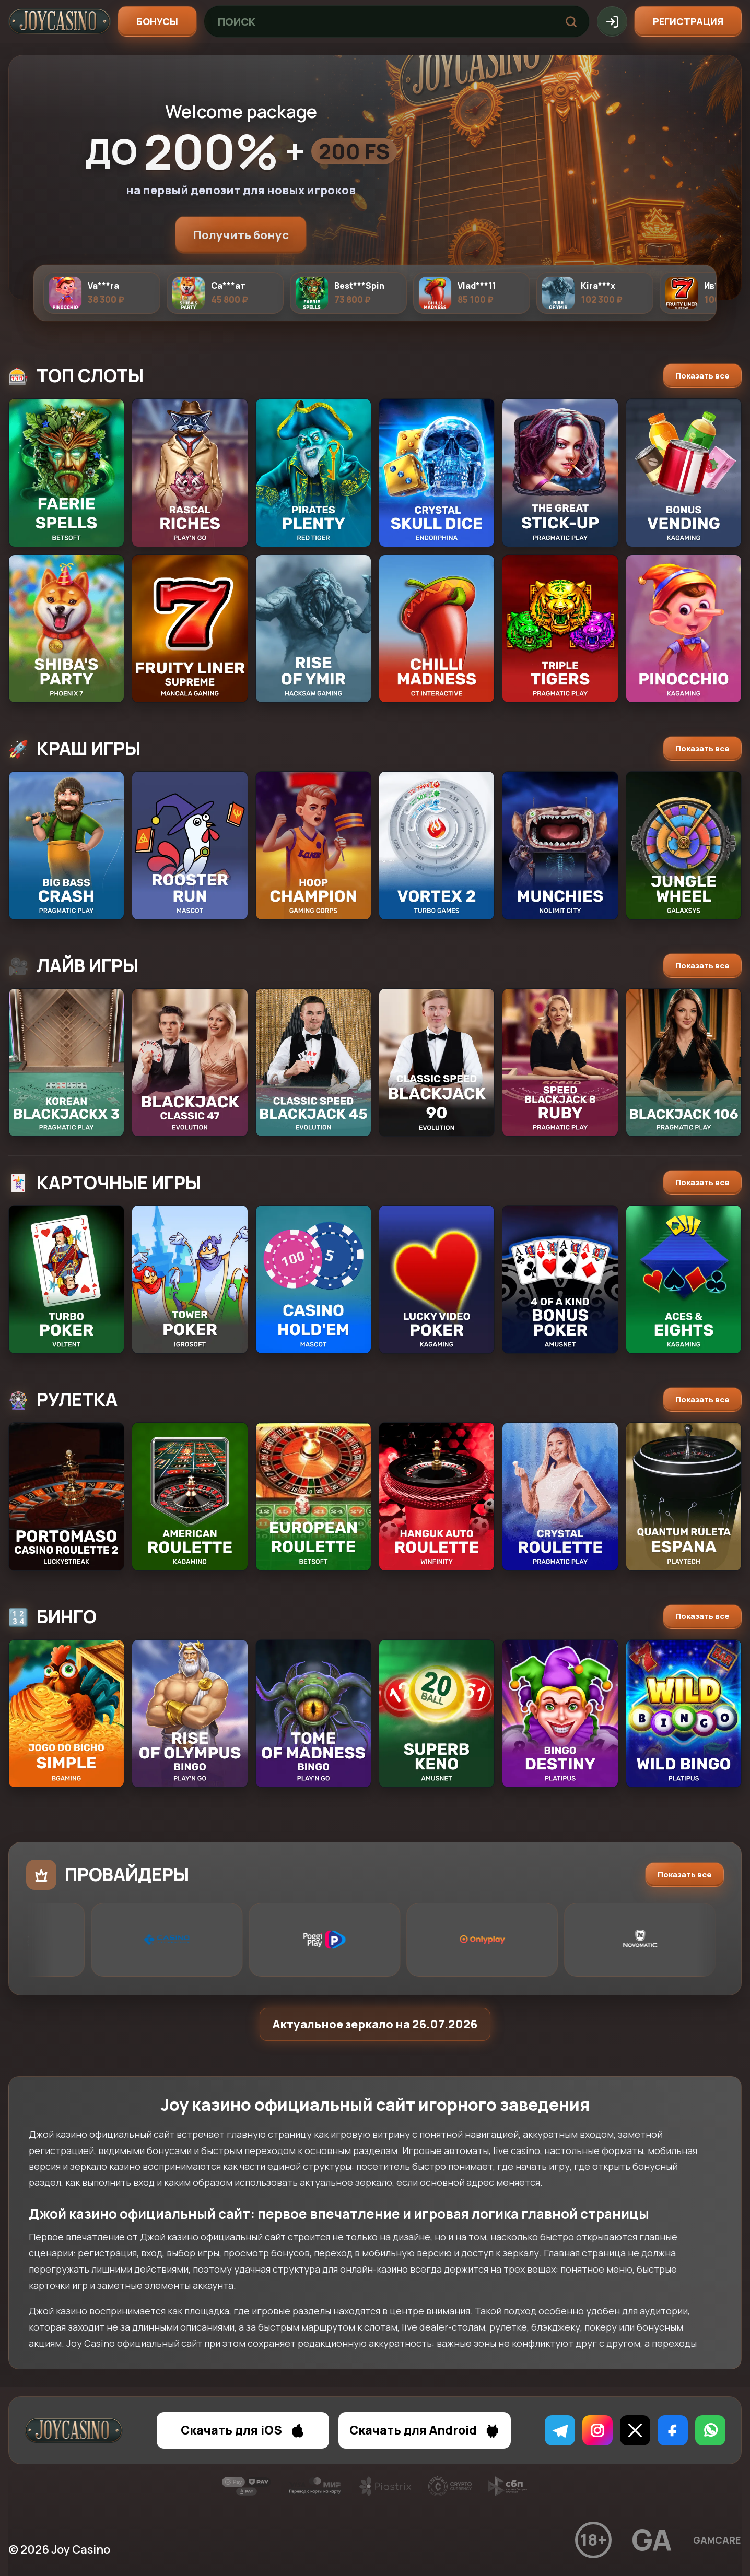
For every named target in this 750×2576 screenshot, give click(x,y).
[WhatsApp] (710, 2430)
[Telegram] (560, 2430)
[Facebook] (673, 2430)
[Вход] (612, 21)
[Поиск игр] (378, 21)
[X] (635, 2430)
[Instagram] (597, 2430)
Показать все (702, 375)
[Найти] (571, 21)
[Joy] (59, 21)
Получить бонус (241, 235)
